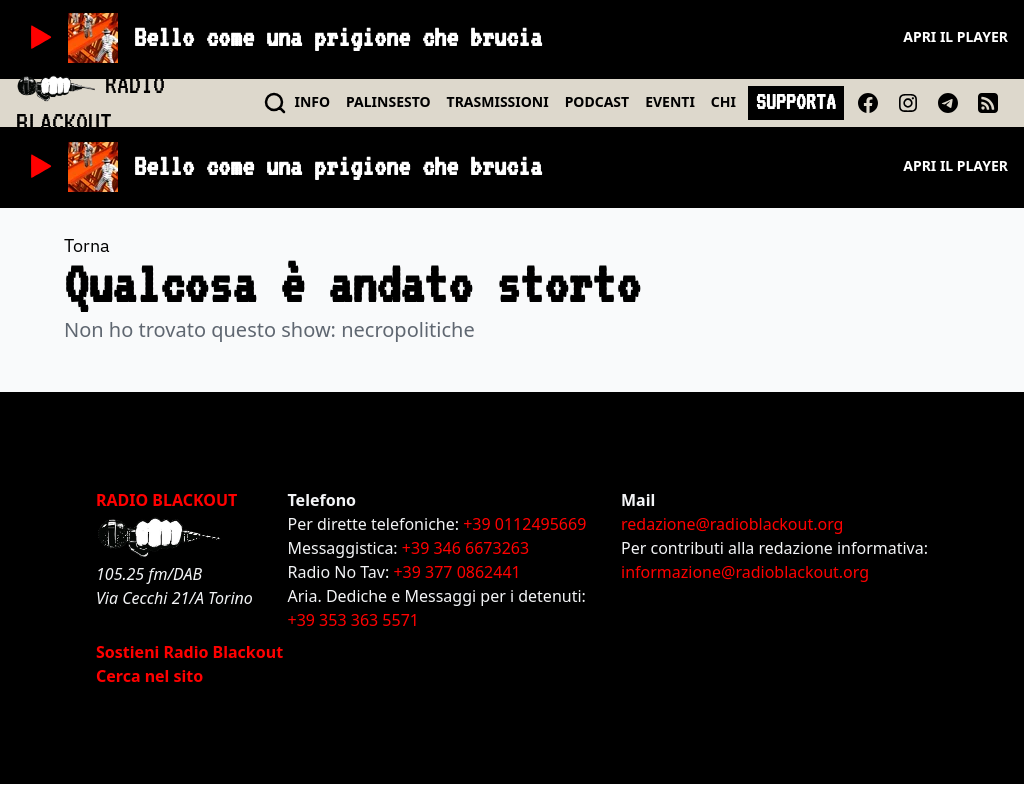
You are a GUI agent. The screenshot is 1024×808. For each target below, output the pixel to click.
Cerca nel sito (149, 676)
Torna (87, 245)
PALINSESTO (388, 101)
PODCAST (597, 101)
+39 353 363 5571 (353, 620)
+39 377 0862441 (456, 572)
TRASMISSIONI (498, 101)
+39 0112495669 (524, 524)
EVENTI (670, 101)
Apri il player (955, 36)
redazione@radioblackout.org (732, 524)
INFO (313, 101)
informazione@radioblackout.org (745, 572)
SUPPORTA (796, 102)
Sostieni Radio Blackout (189, 652)
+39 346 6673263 (465, 548)
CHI (723, 101)
